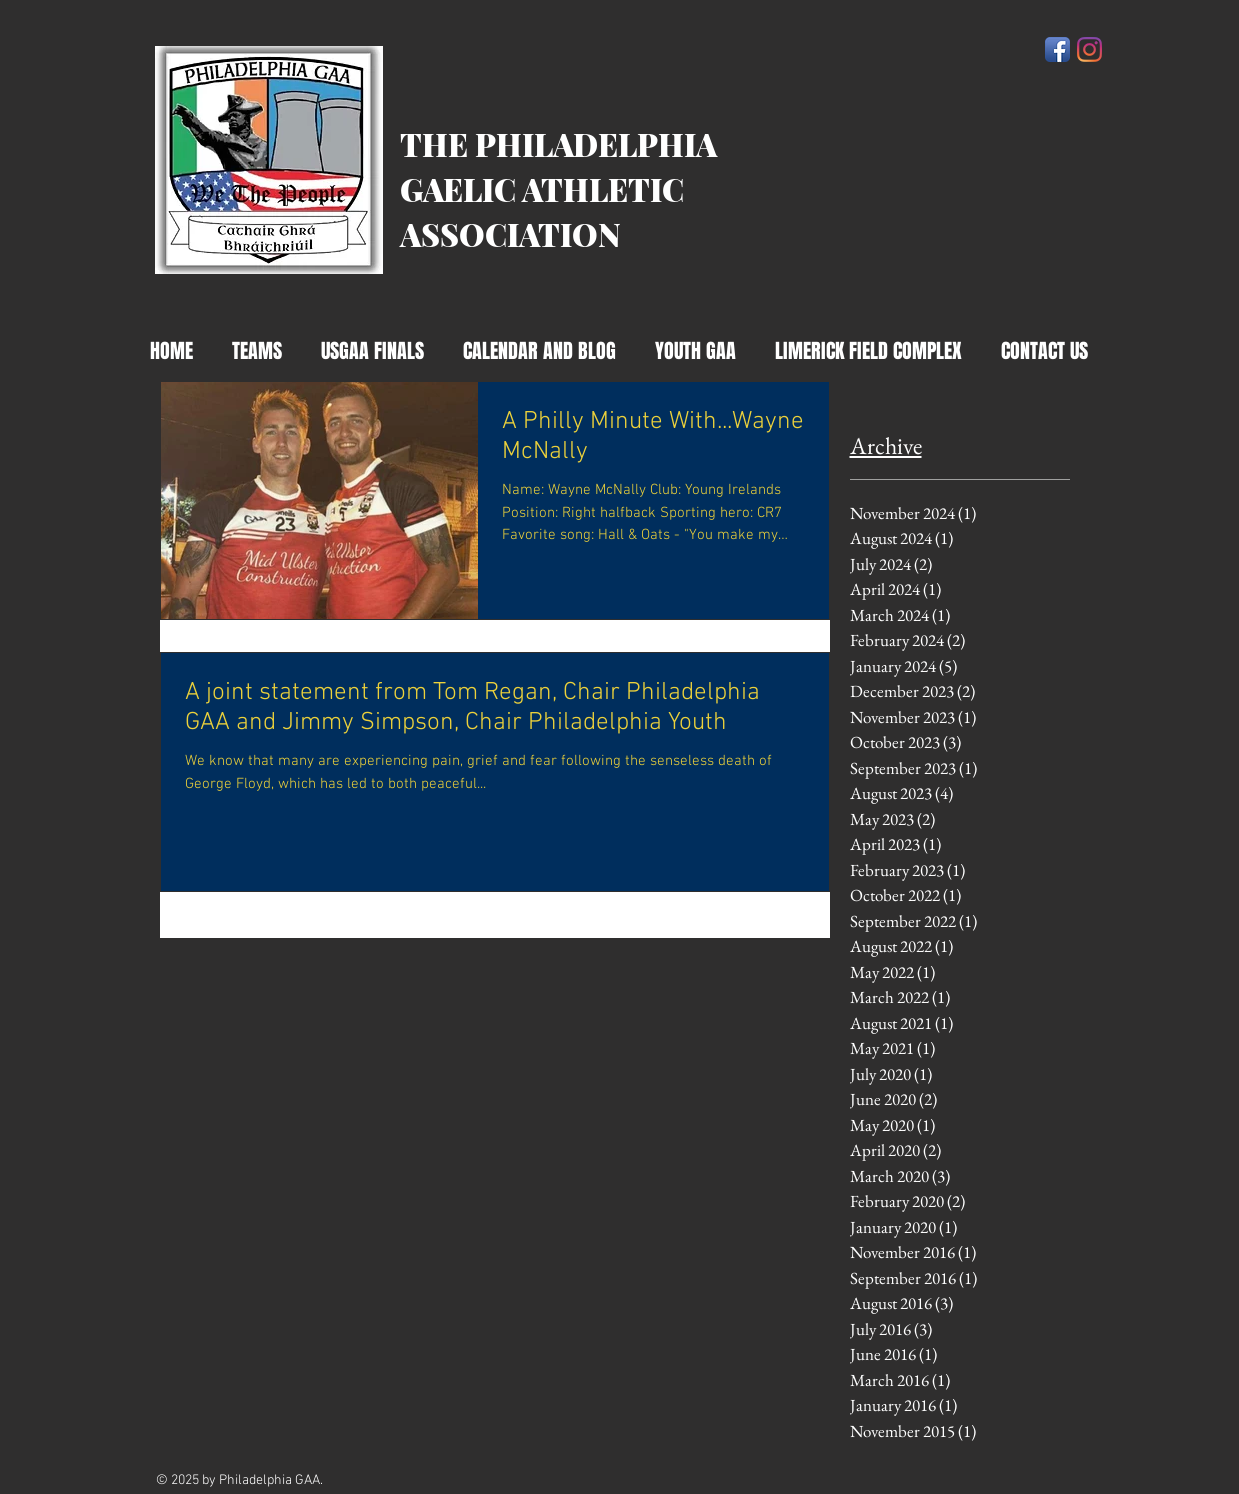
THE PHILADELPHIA (558, 144)
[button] (540, 351)
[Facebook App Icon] (1057, 49)
